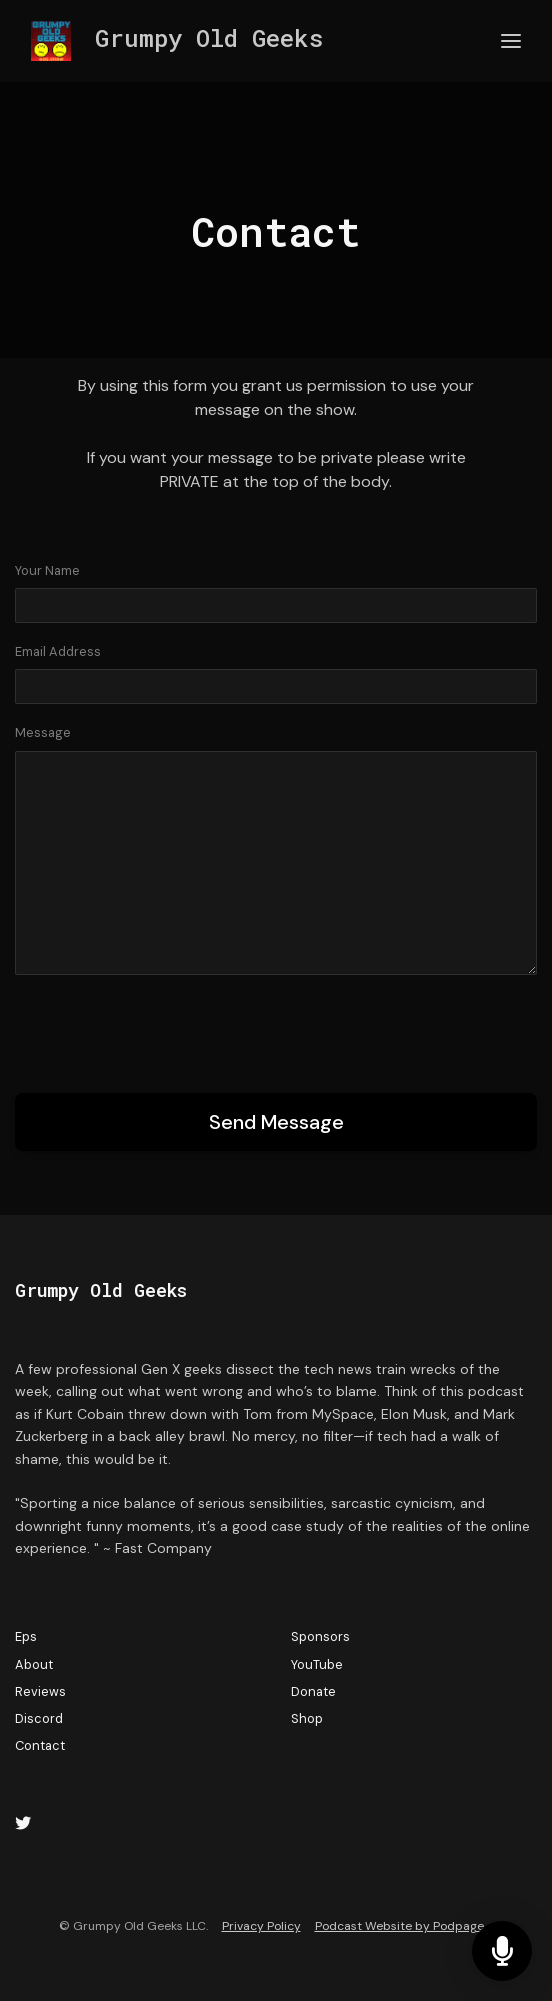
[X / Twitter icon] (23, 1824)
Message (43, 732)
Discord (39, 1718)
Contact (40, 1745)
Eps (26, 1636)
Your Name (47, 570)
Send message (276, 1122)
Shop (307, 1718)
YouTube (317, 1664)
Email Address (58, 651)
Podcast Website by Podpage (399, 1926)
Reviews (40, 1691)
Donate (313, 1691)
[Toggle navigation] (511, 41)
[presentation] (167, 1030)
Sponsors (320, 1636)
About (34, 1664)
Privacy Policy (261, 1926)
